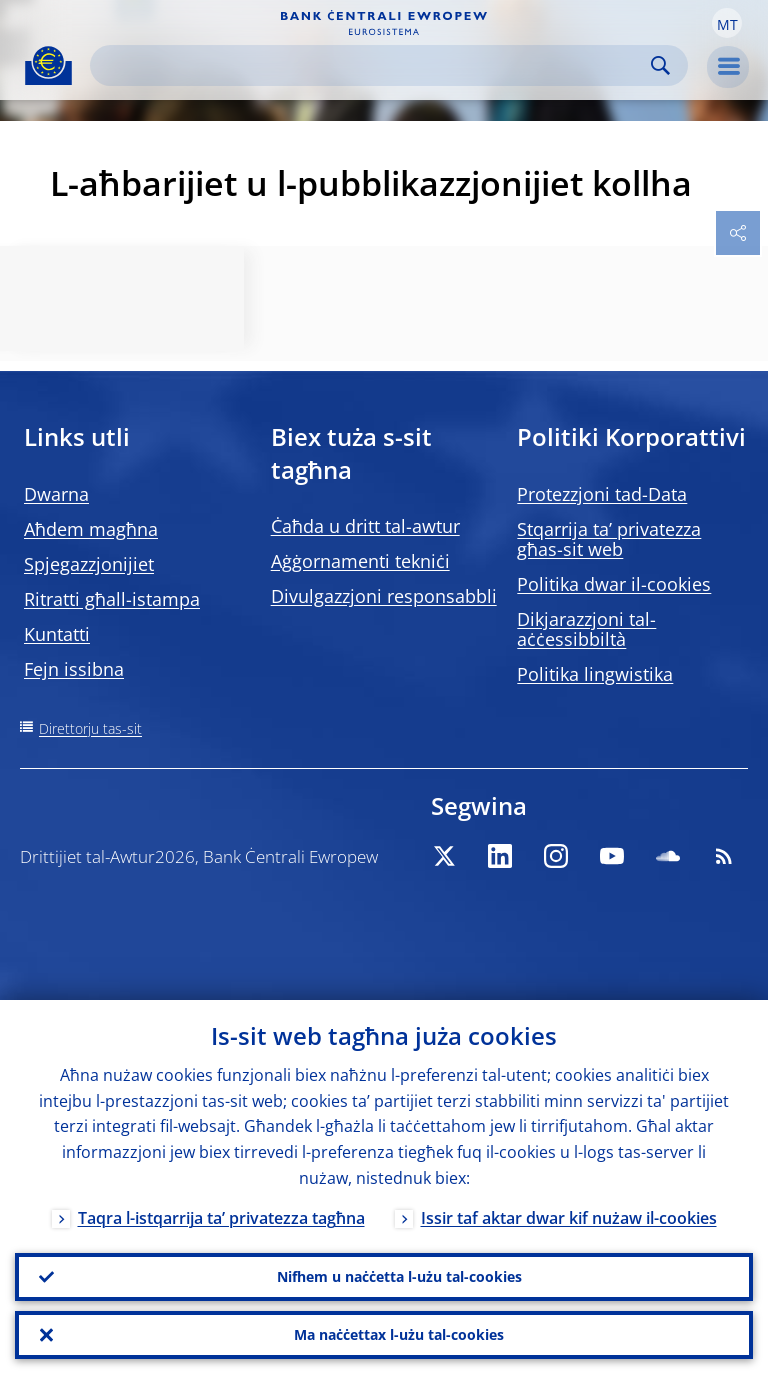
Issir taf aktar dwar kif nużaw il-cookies (569, 1218)
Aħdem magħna (91, 529)
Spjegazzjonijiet (89, 564)
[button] (727, 23)
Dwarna (56, 494)
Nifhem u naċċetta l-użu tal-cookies (399, 1276)
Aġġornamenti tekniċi (360, 561)
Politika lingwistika (595, 674)
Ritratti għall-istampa (112, 599)
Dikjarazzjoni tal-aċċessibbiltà (586, 629)
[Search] (373, 65)
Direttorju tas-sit (90, 728)
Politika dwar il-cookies (614, 584)
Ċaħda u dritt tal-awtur (365, 526)
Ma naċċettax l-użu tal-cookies (399, 1334)
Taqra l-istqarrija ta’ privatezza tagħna (221, 1218)
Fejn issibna (74, 669)
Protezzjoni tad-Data (602, 494)
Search (660, 65)
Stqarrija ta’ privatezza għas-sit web (609, 539)
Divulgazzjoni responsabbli (384, 596)
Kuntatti (57, 634)
